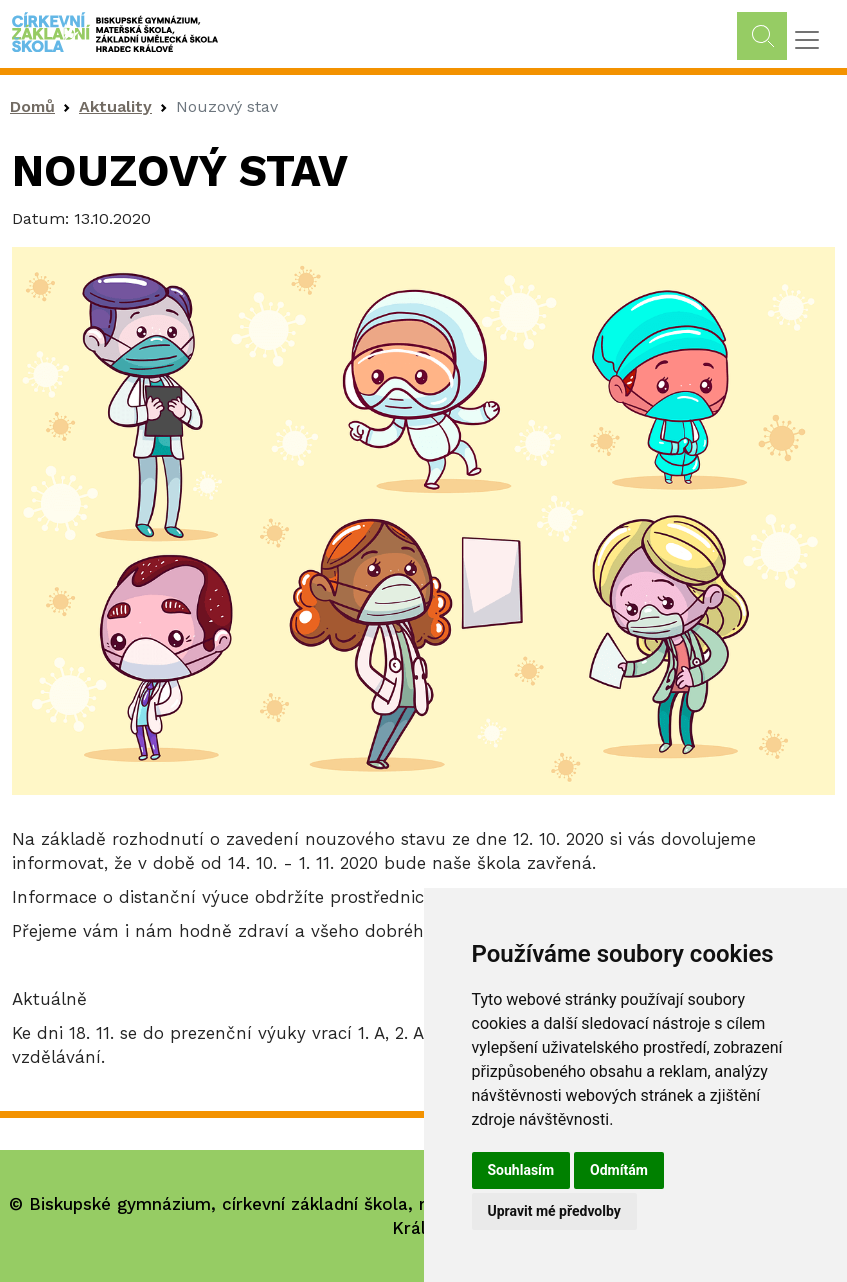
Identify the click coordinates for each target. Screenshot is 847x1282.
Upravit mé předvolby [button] (554, 1211)
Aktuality (115, 106)
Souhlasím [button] (521, 1170)
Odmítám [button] (619, 1170)
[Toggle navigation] (807, 40)
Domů (32, 106)
